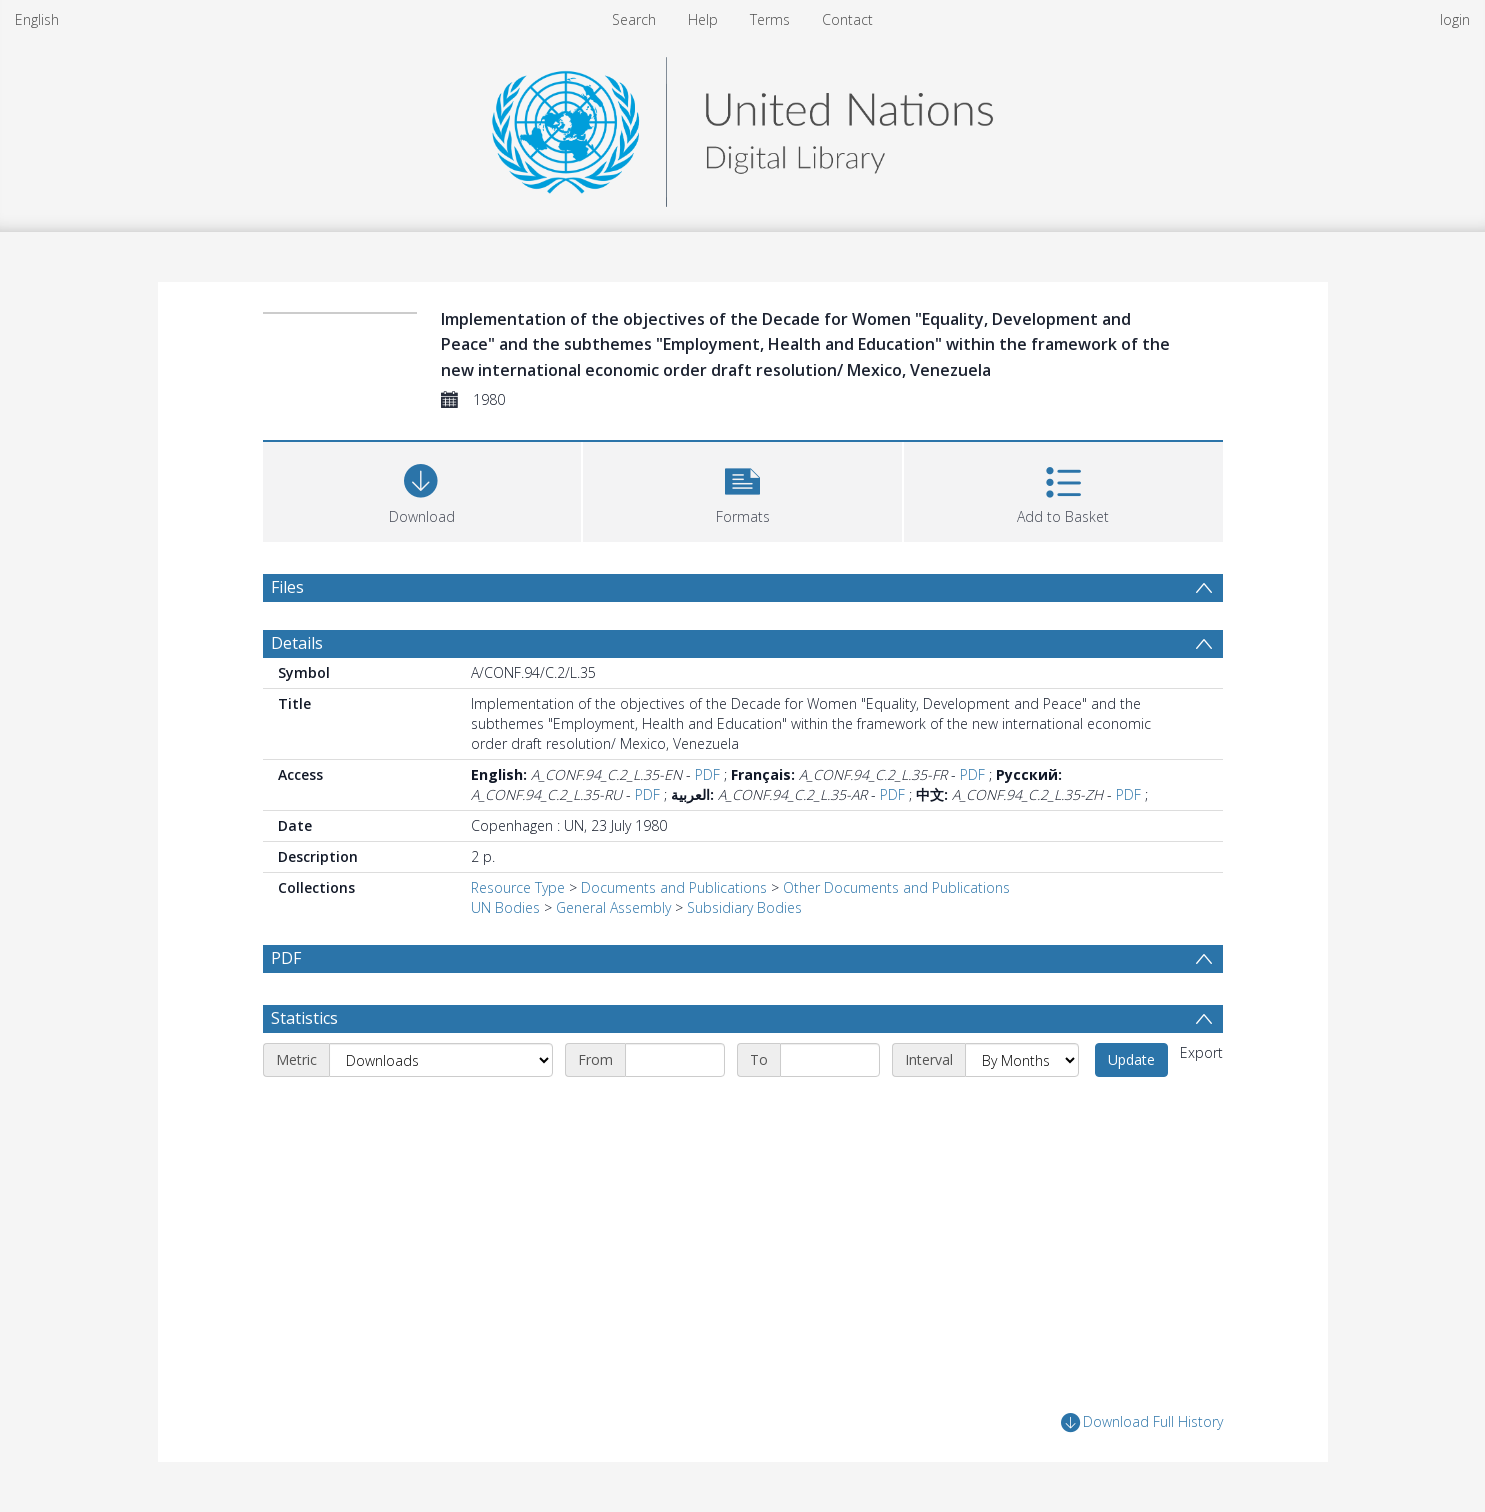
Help (703, 19)
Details (297, 643)
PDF (707, 774)
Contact (847, 19)
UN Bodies (505, 907)
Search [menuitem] (634, 19)
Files (287, 587)
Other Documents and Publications (896, 887)
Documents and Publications (674, 887)
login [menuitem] (1455, 19)
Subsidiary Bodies (744, 907)
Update (1131, 1059)
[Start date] (675, 1060)
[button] (742, 489)
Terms (770, 19)
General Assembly (613, 907)
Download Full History (1142, 1422)
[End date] (830, 1060)
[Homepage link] (742, 126)
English (37, 19)
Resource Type (518, 887)
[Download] (422, 489)
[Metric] (441, 1060)
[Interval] (1022, 1060)
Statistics (304, 1018)
